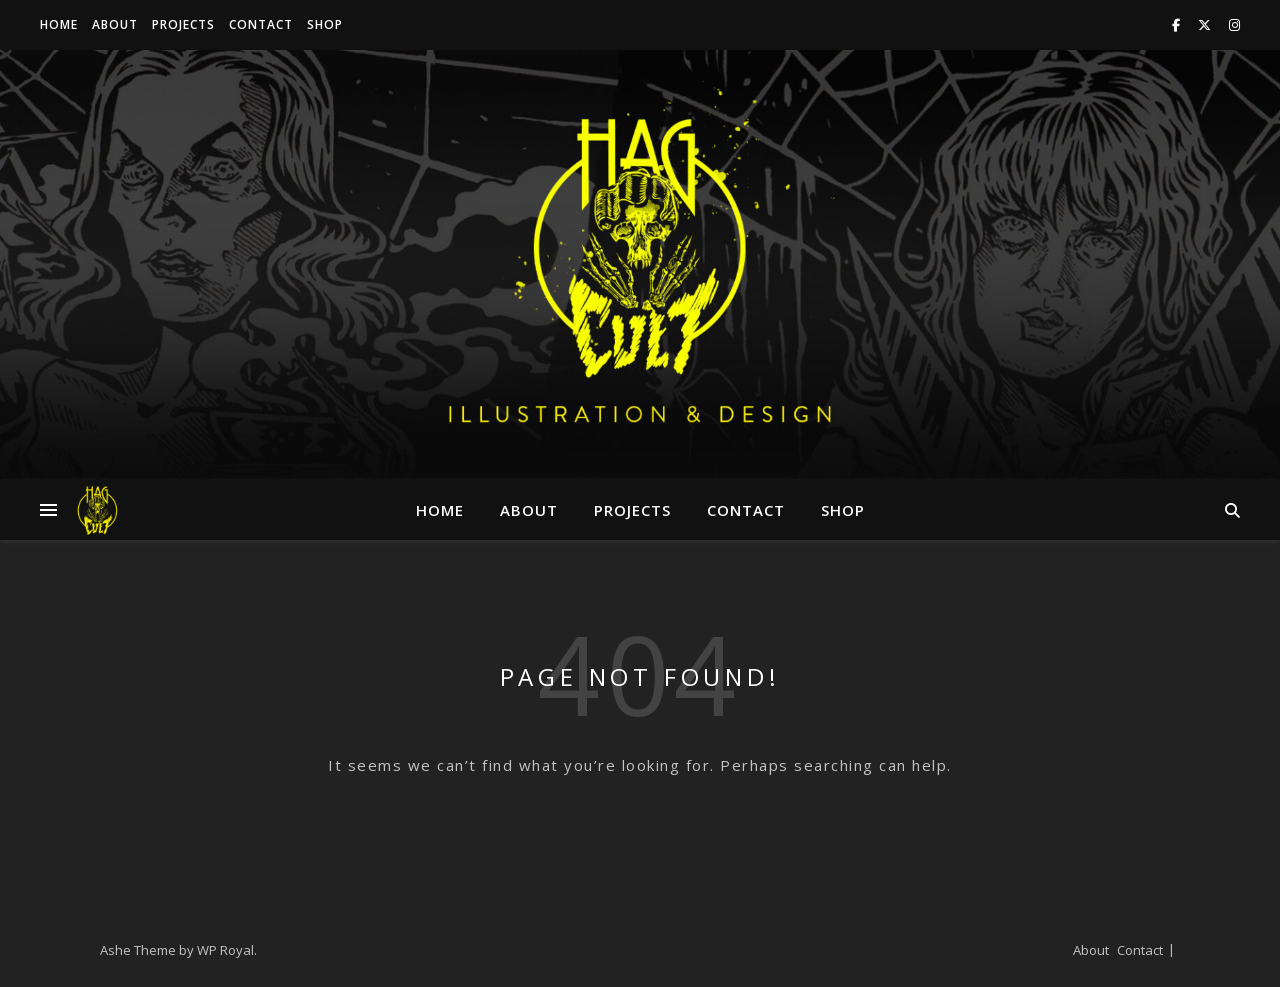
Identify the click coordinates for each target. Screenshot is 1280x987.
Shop (325, 24)
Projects (183, 24)
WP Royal (225, 950)
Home (59, 24)
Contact (261, 24)
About (115, 24)
